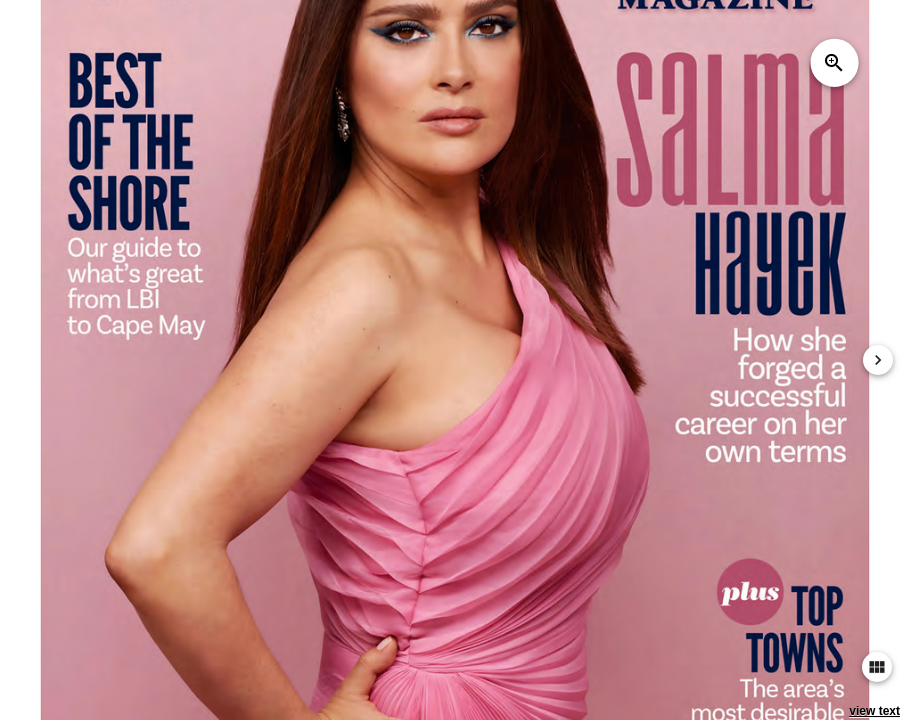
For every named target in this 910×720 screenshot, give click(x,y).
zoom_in (834, 63)
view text (874, 711)
